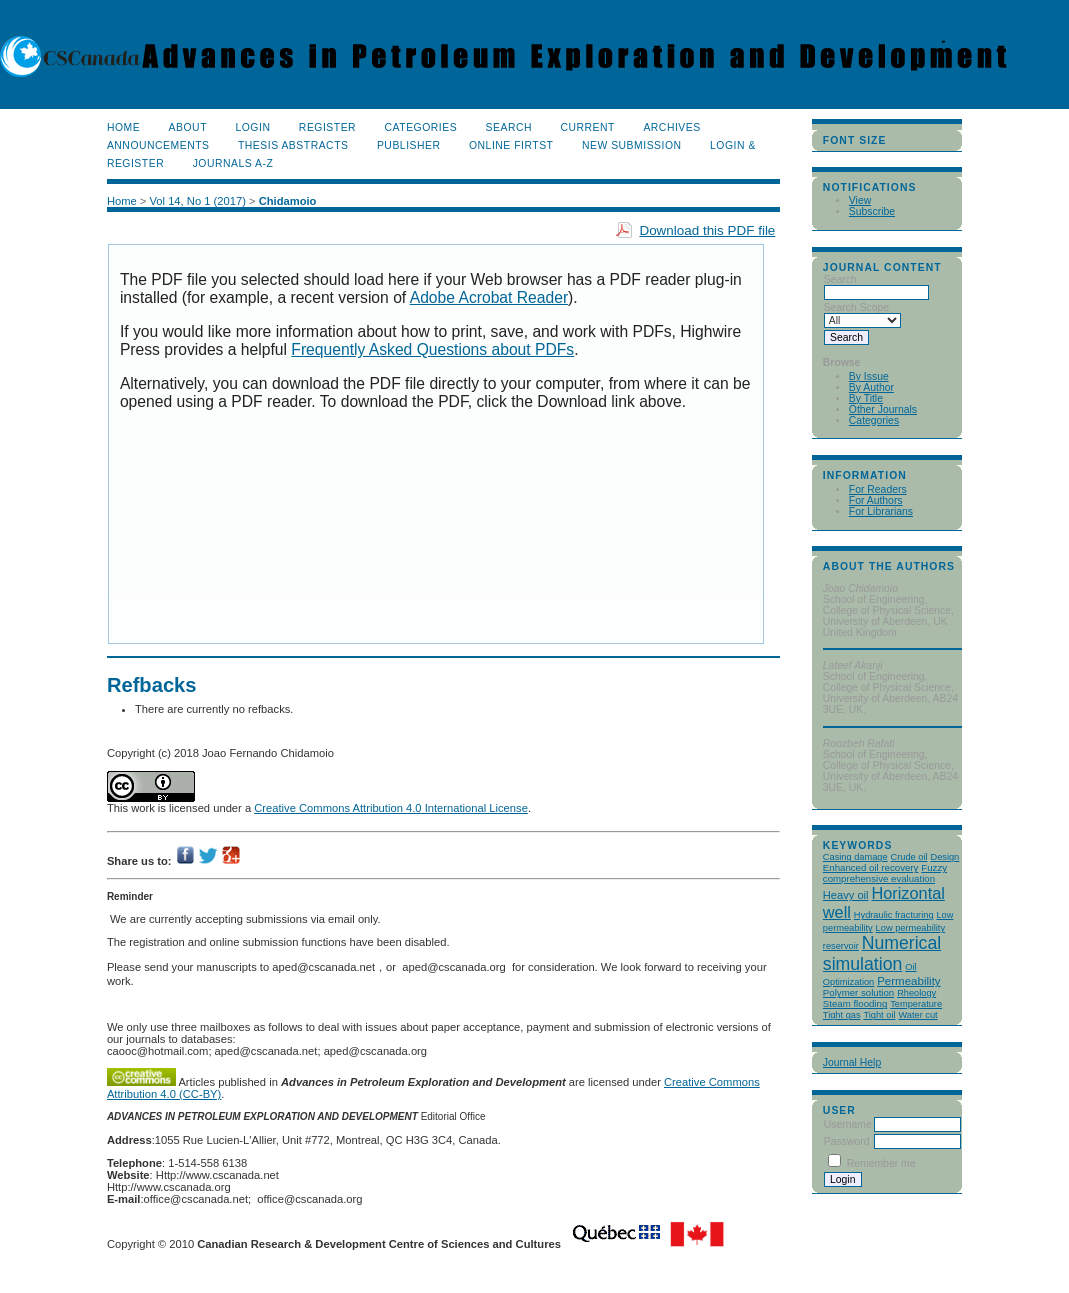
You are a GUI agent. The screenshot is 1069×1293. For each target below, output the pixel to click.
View (860, 200)
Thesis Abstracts (293, 145)
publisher (409, 145)
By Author (871, 387)
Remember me (881, 1163)
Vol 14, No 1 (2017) (197, 201)
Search (509, 127)
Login (252, 127)
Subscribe (872, 211)
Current (588, 127)
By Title (866, 398)
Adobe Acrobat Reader (489, 297)
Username (848, 1124)
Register (327, 127)
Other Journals (883, 409)
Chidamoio (288, 201)
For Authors (876, 500)
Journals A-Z (233, 163)
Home (123, 127)
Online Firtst (511, 145)
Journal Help (852, 1062)
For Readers (878, 489)
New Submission (632, 145)
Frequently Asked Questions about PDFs (432, 349)
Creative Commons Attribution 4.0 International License (391, 808)
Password (847, 1141)
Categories (874, 420)
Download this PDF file (707, 230)
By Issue (869, 376)
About (188, 127)
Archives (671, 127)
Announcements (158, 145)
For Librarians (881, 511)
